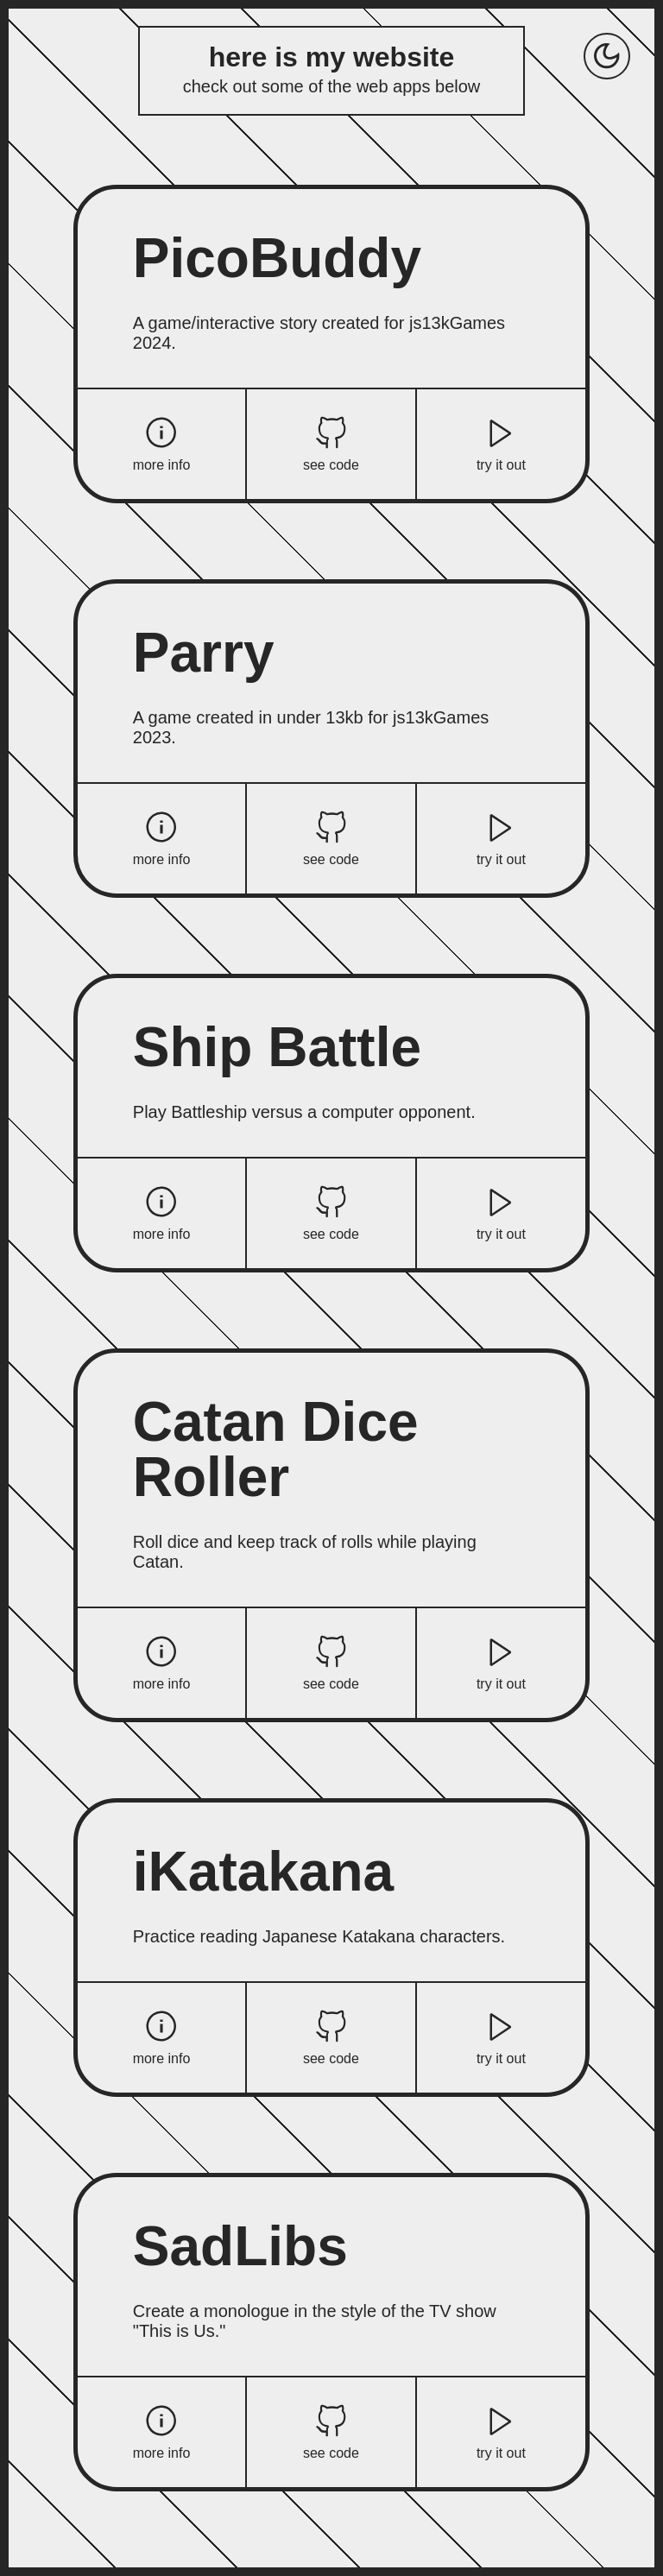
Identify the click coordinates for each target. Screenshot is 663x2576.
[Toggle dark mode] (606, 56)
